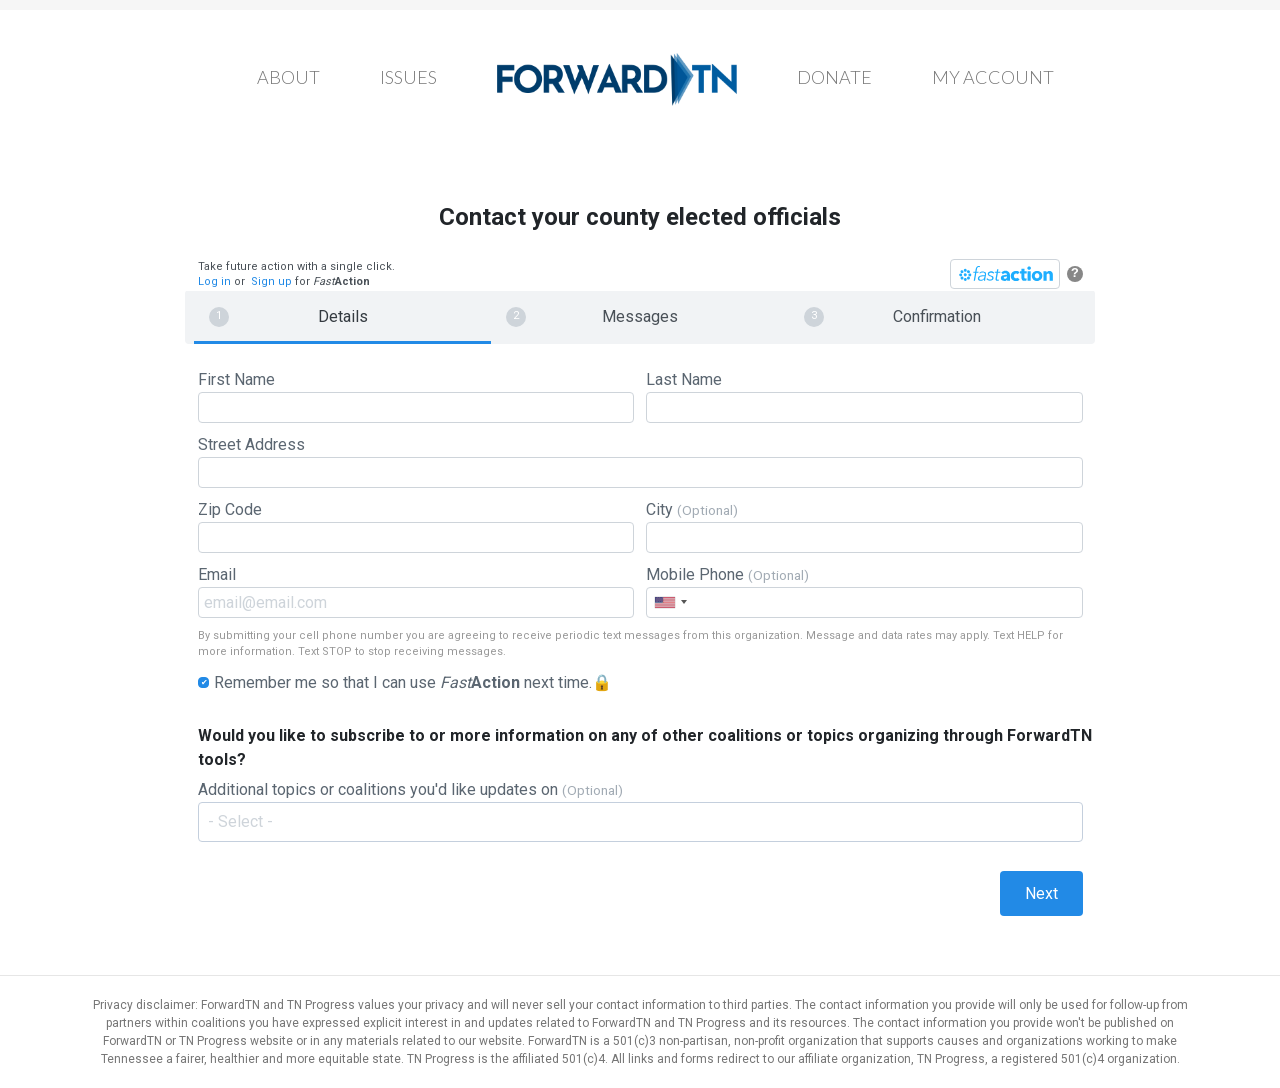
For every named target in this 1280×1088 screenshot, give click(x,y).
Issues (408, 77)
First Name (416, 396)
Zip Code (416, 526)
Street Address (640, 461)
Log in (214, 281)
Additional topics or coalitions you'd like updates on (640, 816)
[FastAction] (1005, 274)
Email (416, 591)
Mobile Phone (864, 591)
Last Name (864, 396)
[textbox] (649, 821)
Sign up (271, 281)
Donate (834, 77)
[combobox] (670, 602)
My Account (993, 77)
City (864, 526)
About (288, 77)
